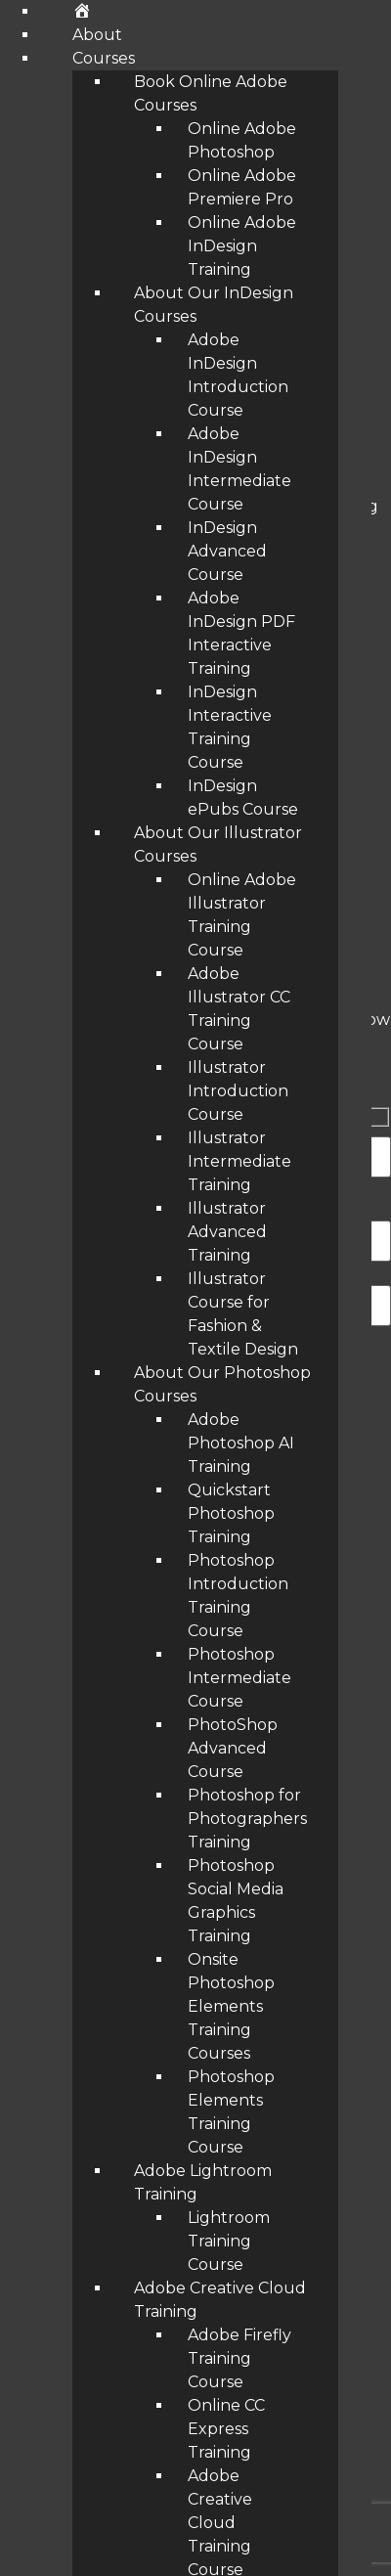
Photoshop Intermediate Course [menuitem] (239, 1677)
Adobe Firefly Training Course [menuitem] (239, 2358)
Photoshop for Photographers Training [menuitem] (247, 1818)
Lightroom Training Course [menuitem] (229, 2241)
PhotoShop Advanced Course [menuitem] (233, 1748)
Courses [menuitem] (103, 58)
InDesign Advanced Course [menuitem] (227, 551)
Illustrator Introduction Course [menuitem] (238, 1091)
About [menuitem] (97, 34)
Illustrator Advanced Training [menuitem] (227, 1232)
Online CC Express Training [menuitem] (226, 2429)
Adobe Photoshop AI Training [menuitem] (241, 1443)
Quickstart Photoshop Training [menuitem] (231, 1513)
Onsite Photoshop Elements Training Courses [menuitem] (231, 2006)
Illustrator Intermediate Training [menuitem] (239, 1161)
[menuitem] (81, 11)
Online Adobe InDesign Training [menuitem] (242, 246)
